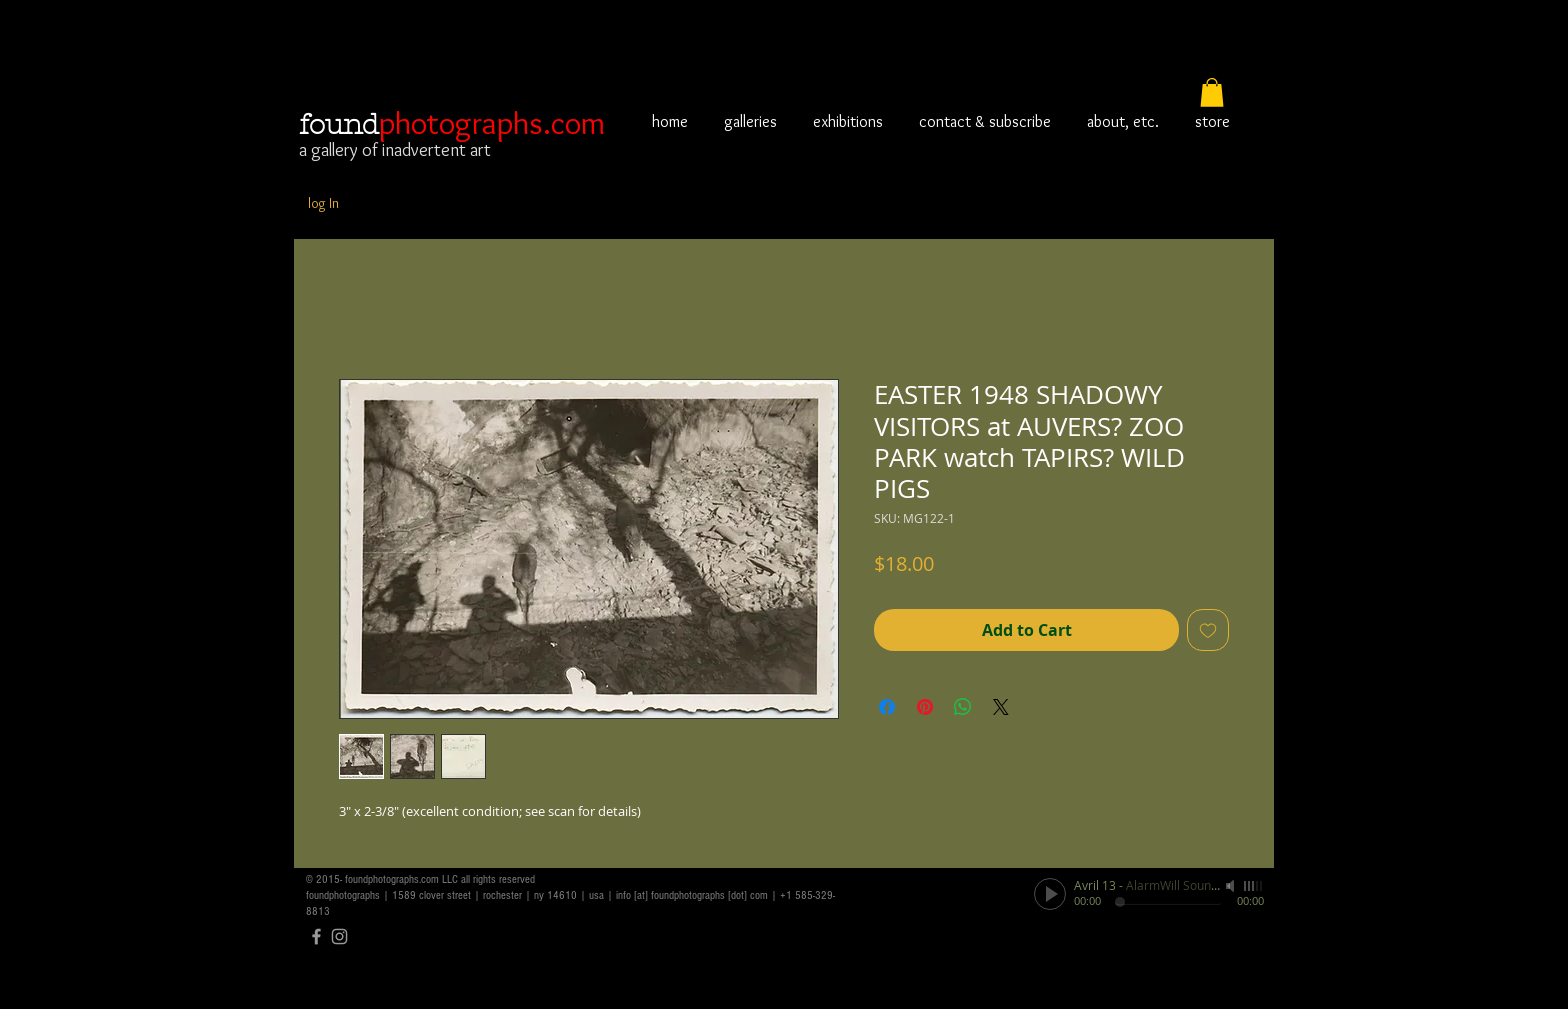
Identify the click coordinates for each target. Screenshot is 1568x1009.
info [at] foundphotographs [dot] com (692, 895)
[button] (1212, 92)
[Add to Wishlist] (1208, 630)
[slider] (1254, 886)
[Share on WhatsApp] (963, 707)
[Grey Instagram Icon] (339, 936)
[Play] (1050, 894)
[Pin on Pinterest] (925, 707)
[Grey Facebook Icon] (316, 936)
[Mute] (1232, 886)
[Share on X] (1001, 707)
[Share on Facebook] (887, 707)
